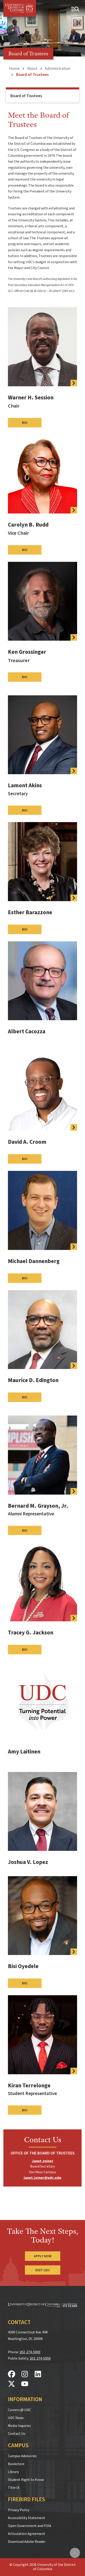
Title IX (13, 2487)
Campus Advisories (22, 2456)
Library (13, 2471)
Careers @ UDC (19, 2409)
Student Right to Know (26, 2479)
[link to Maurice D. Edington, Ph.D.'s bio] (42, 1329)
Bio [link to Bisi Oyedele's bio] (24, 1983)
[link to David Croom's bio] (42, 1091)
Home (14, 68)
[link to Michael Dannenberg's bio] (42, 1210)
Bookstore (16, 2463)
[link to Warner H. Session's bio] (42, 346)
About (32, 68)
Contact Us (16, 2433)
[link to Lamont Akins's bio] (42, 734)
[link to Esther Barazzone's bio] (42, 861)
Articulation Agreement (26, 2533)
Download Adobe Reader (27, 2541)
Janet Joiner (42, 2161)
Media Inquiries (19, 2425)
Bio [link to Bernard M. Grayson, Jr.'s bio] (24, 1530)
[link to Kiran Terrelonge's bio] (42, 2034)
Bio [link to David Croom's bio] (24, 1158)
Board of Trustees (26, 96)
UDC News (16, 2417)
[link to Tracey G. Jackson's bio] (42, 1581)
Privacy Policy (18, 2510)
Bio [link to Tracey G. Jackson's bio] (24, 1649)
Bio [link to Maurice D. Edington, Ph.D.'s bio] (24, 1397)
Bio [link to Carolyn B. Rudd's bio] (24, 549)
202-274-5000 (29, 2352)
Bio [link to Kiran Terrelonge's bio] (24, 2110)
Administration (57, 68)
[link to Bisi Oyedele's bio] (42, 1915)
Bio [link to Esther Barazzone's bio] (24, 929)
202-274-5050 (40, 2358)
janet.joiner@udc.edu (42, 2177)
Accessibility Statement (26, 2517)
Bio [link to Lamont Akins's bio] (24, 810)
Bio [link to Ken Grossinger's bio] (24, 677)
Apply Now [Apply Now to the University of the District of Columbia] (42, 2256)
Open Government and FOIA (29, 2525)
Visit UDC (42, 2270)
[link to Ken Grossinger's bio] (42, 601)
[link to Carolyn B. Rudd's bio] (42, 474)
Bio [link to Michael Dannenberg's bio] (24, 1278)
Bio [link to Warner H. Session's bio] (24, 422)
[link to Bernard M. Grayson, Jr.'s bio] (42, 1455)
